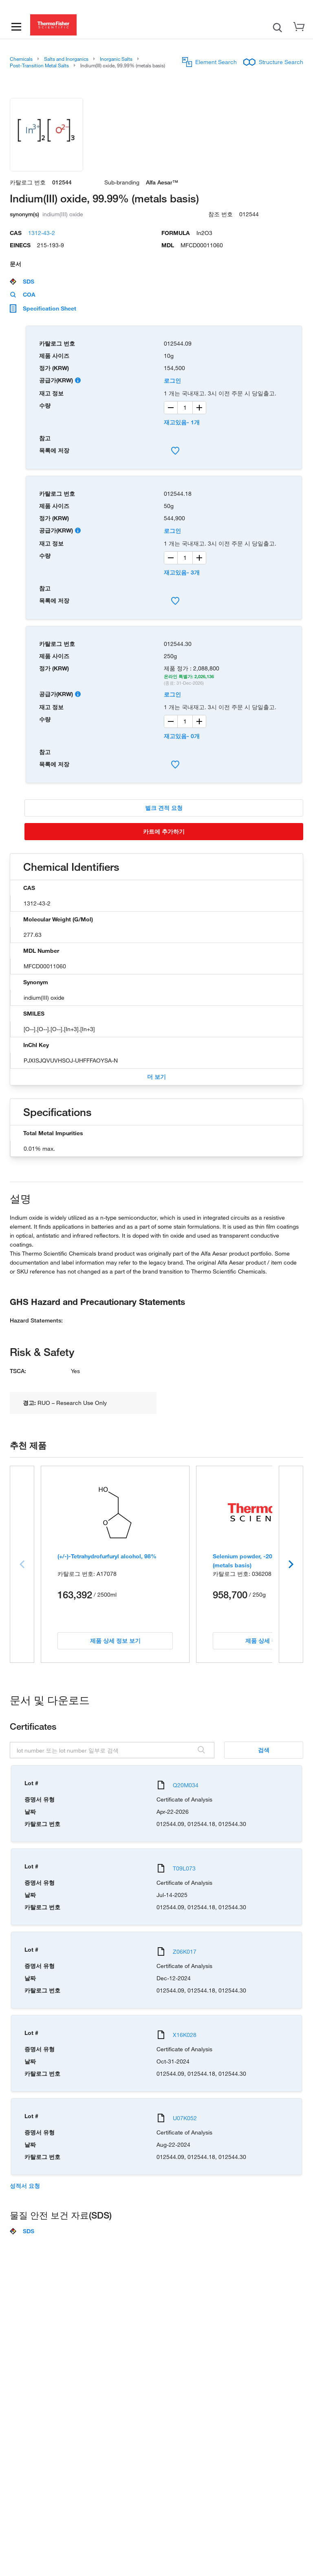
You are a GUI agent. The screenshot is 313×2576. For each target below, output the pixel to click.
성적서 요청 (25, 2186)
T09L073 (184, 1868)
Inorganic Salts (116, 58)
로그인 (172, 380)
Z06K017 (184, 1951)
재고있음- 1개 (182, 422)
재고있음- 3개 (182, 572)
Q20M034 (185, 1785)
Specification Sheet (43, 308)
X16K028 (184, 2034)
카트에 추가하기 (164, 831)
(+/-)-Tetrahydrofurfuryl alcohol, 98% (106, 1556)
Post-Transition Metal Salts (39, 65)
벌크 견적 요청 (164, 807)
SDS (22, 281)
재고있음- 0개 (182, 735)
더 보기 (156, 1076)
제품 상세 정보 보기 (115, 1640)
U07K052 (185, 2117)
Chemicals (21, 58)
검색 (263, 1749)
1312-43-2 (41, 232)
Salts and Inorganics (66, 58)
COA (22, 294)
